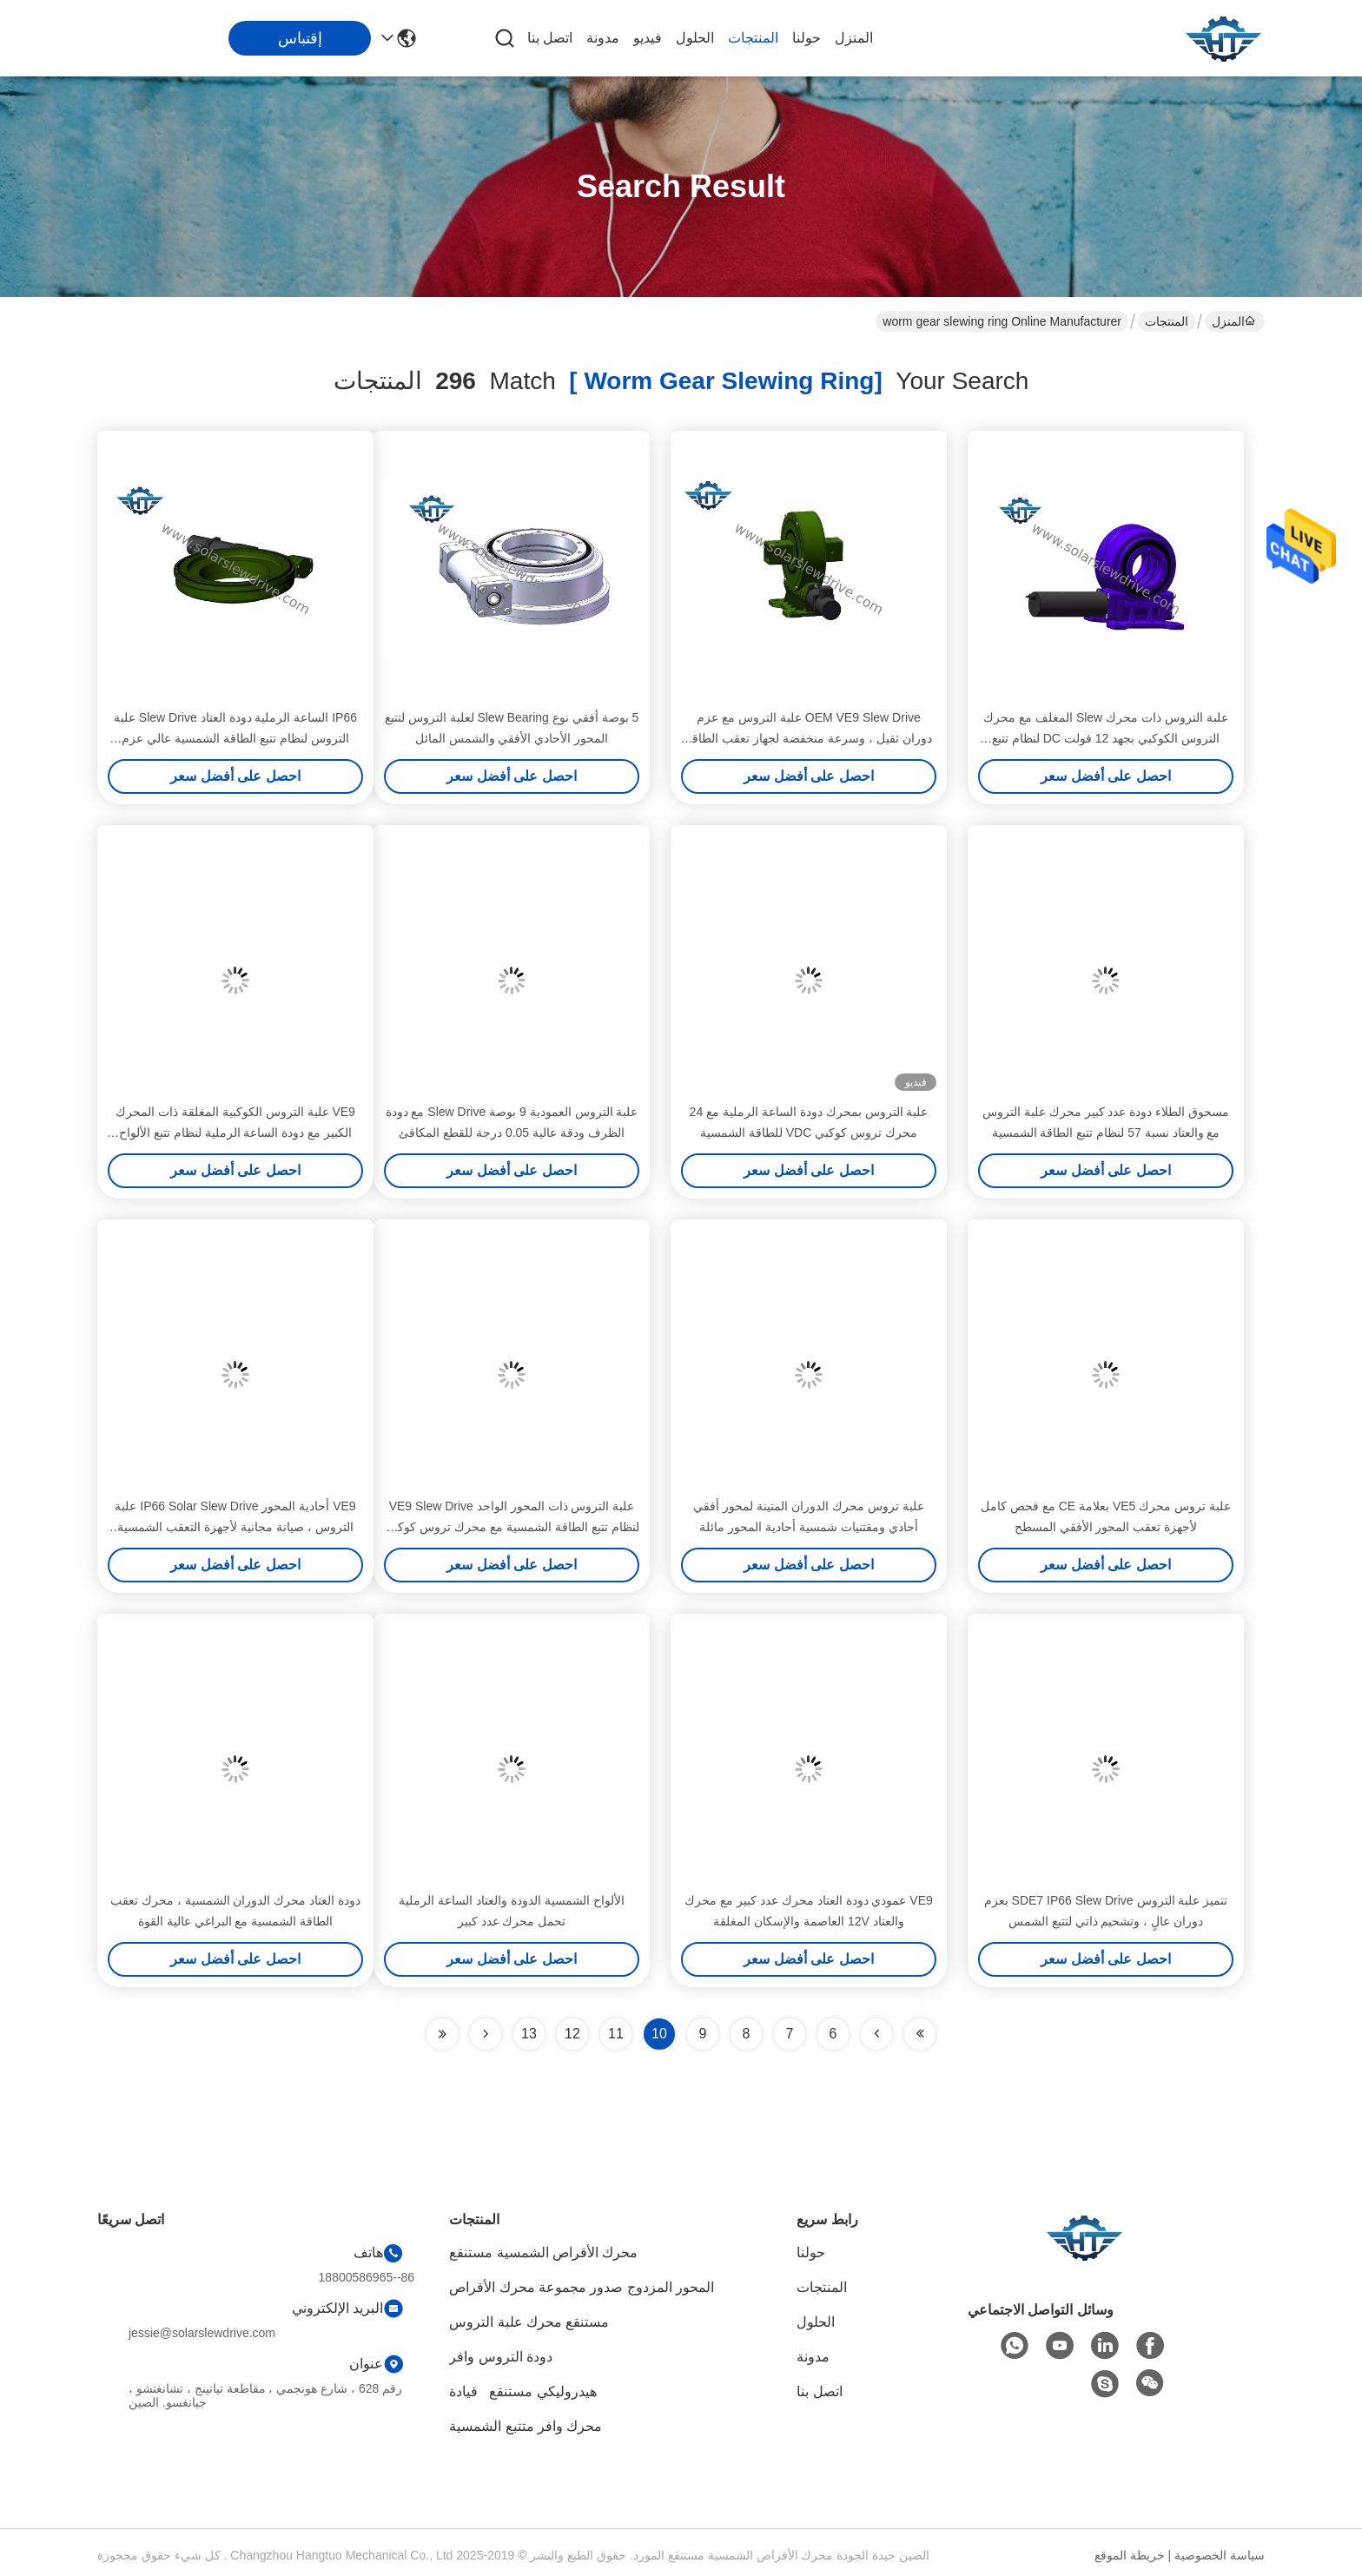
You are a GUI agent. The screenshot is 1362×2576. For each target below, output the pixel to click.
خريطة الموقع (1129, 2555)
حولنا (806, 37)
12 (572, 2033)
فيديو (647, 37)
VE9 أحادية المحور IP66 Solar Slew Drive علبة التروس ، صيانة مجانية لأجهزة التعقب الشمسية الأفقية (235, 1527)
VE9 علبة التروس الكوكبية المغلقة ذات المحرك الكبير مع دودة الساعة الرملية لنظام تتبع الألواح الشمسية (235, 1132)
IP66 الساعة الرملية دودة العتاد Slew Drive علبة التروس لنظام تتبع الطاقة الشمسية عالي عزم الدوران (235, 738)
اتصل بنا (549, 37)
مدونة (602, 37)
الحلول (695, 37)
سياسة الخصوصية (1219, 2555)
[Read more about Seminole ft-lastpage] (442, 2034)
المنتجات (753, 37)
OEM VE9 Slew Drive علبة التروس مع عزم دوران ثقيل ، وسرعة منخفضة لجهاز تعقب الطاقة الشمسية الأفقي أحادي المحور (808, 738)
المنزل (854, 37)
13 (529, 2033)
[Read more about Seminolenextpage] (485, 2034)
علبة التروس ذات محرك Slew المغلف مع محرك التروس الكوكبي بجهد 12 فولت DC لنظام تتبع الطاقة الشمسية (1105, 738)
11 (616, 2033)
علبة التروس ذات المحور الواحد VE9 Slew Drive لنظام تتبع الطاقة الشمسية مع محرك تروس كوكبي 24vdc (511, 1527)
